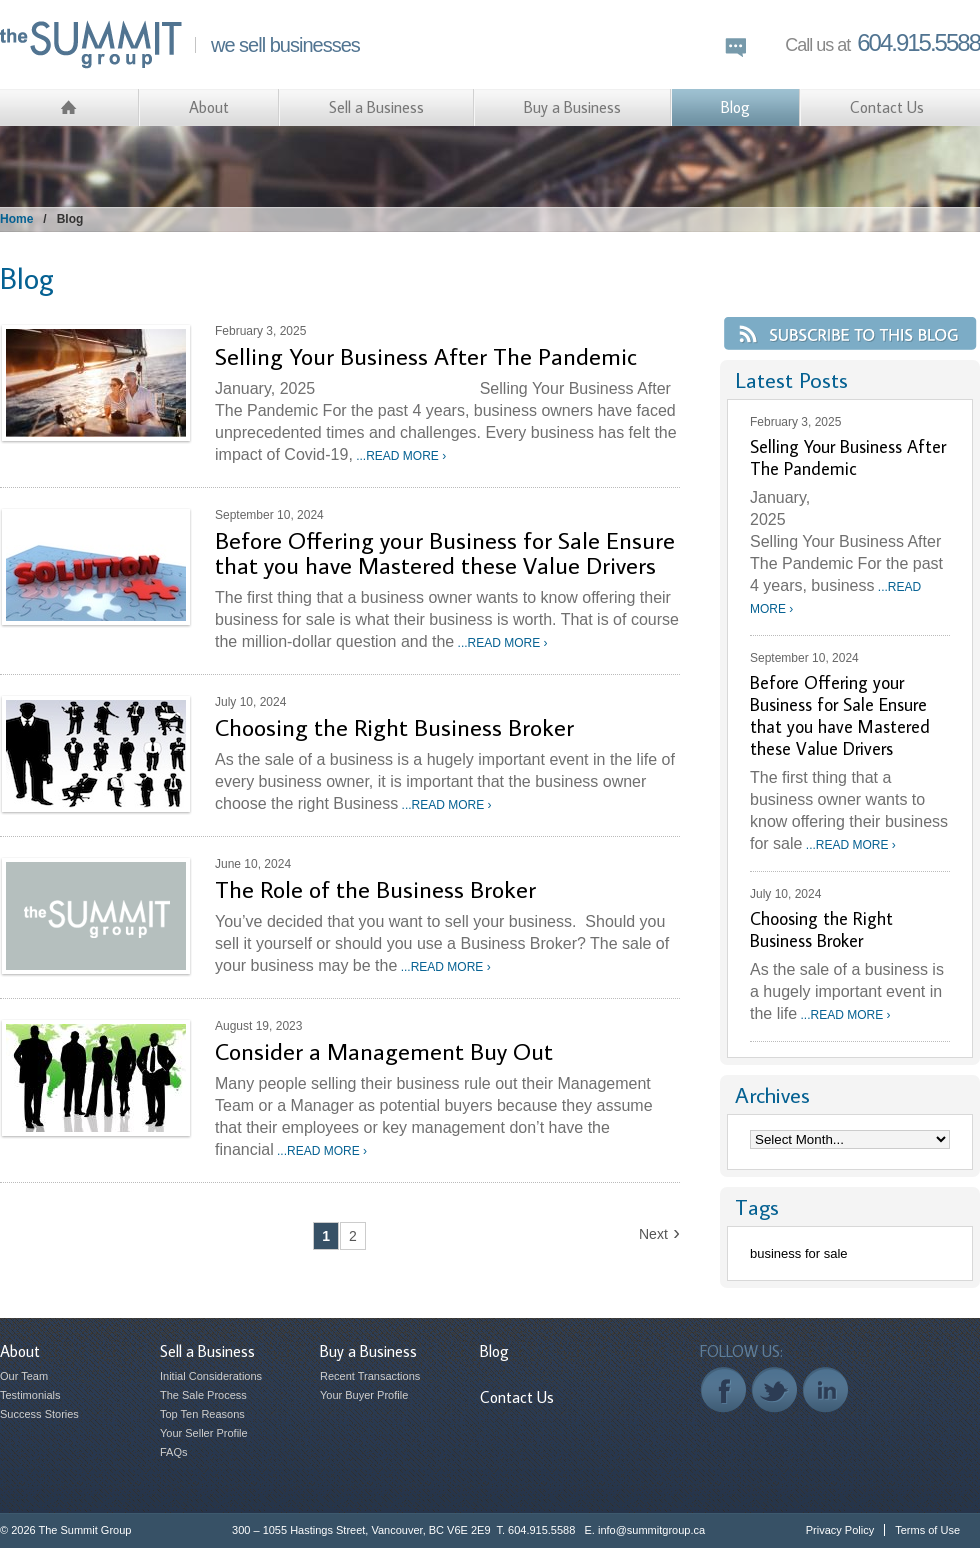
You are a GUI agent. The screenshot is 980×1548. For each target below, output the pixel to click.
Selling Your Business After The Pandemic (426, 355)
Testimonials (30, 1395)
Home (16, 219)
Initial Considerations (211, 1376)
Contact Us (887, 107)
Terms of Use (927, 1530)
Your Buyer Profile (364, 1395)
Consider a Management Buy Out (384, 1050)
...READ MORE (399, 456)
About (209, 107)
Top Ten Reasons (202, 1414)
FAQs (174, 1452)
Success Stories (39, 1414)
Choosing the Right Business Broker (394, 726)
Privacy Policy (840, 1530)
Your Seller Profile (204, 1433)
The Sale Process (203, 1395)
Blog (735, 107)
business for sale (799, 1253)
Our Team (24, 1376)
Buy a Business (572, 107)
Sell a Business (376, 107)
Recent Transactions (370, 1376)
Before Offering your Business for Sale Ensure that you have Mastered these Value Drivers (445, 552)
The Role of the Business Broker (375, 888)
